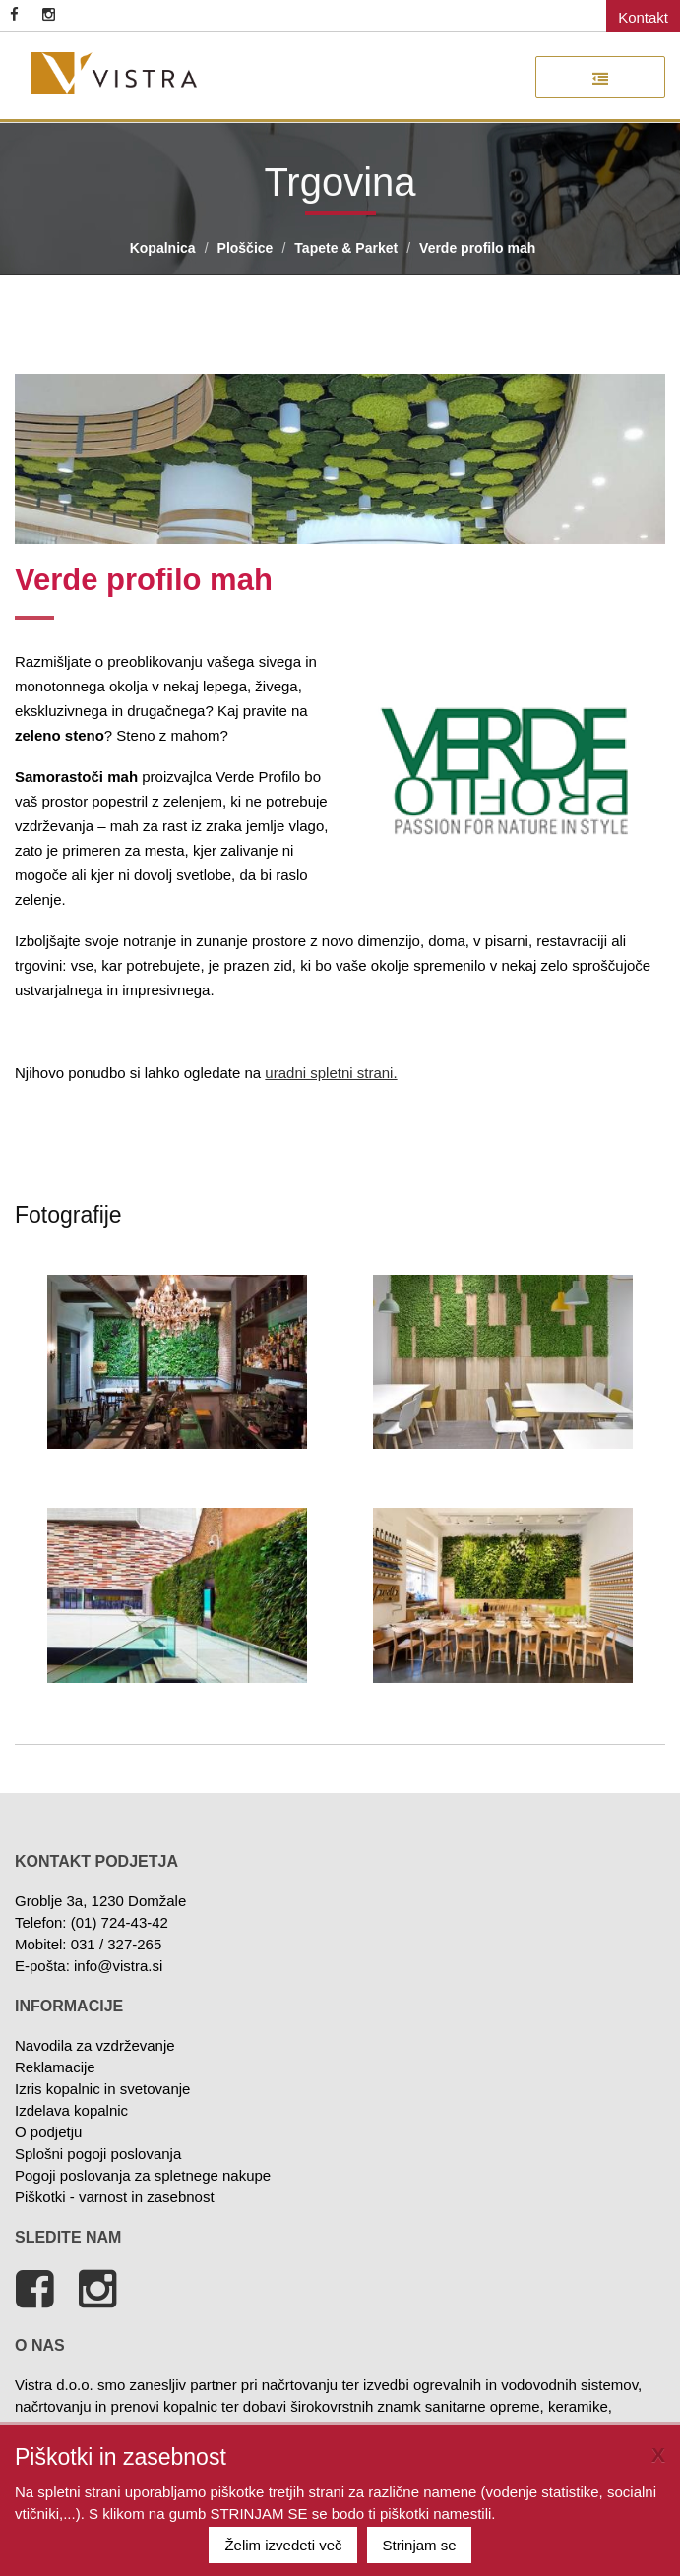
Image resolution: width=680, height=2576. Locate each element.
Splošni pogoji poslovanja (98, 2153)
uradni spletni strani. (331, 1072)
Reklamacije (55, 2067)
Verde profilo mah (477, 248)
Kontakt (643, 17)
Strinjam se (420, 2545)
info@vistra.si (118, 1965)
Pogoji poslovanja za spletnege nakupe (143, 2175)
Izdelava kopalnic (71, 2110)
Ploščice (245, 248)
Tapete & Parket (346, 248)
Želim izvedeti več (282, 2545)
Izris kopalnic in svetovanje (102, 2088)
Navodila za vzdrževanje (95, 2045)
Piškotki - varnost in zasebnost (115, 2196)
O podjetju (48, 2132)
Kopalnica (163, 248)
